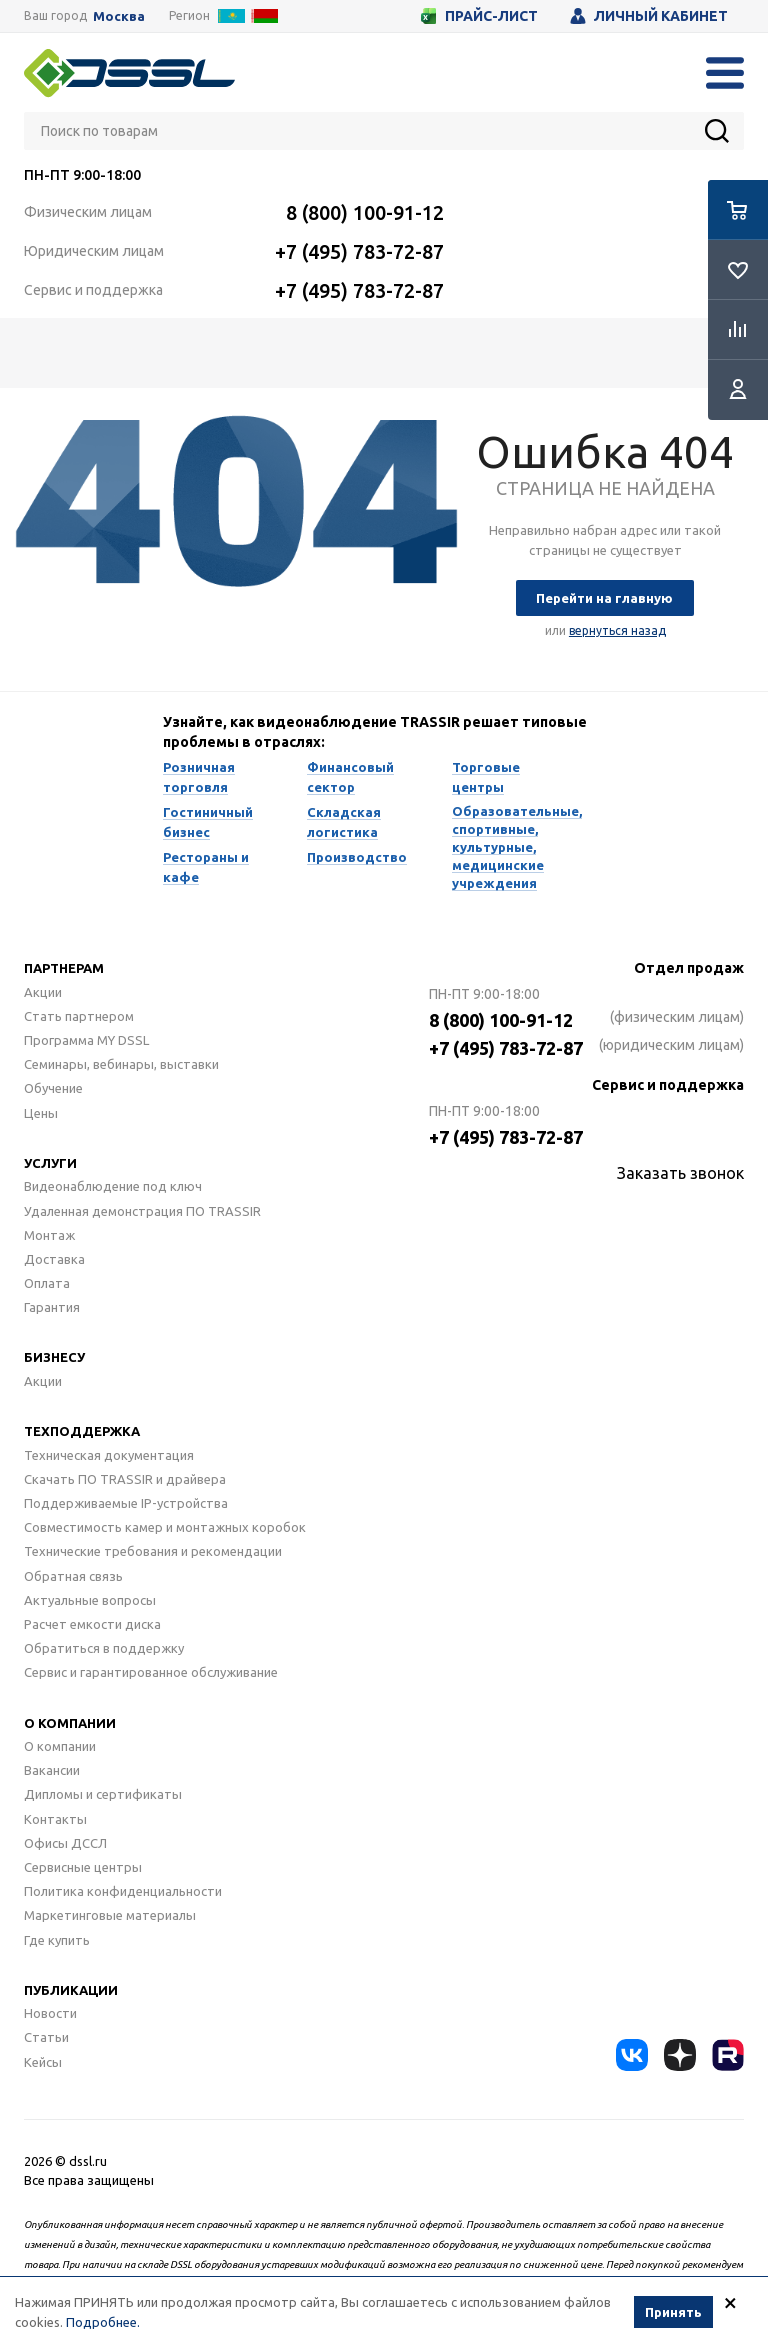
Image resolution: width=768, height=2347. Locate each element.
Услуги (50, 1163)
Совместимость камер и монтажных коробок (165, 1527)
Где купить (57, 1940)
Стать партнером (79, 1016)
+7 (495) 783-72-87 (359, 251)
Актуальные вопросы (90, 1600)
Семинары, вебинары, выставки (121, 1064)
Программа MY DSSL (86, 1040)
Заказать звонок (680, 1173)
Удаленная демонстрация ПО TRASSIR (142, 1211)
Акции (43, 992)
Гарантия (52, 1307)
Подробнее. (103, 2322)
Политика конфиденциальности (123, 1891)
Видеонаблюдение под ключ (113, 1186)
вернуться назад (617, 630)
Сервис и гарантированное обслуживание (151, 1672)
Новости (50, 2013)
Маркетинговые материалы (110, 1915)
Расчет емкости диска (92, 1624)
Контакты (55, 1819)
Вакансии (52, 1770)
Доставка (54, 1259)
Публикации (71, 1990)
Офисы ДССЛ (65, 1843)
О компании (70, 1723)
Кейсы (43, 2062)
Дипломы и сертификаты (103, 1794)
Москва (119, 16)
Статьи (46, 2037)
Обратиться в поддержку (104, 1648)
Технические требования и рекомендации (153, 1551)
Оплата (47, 1283)
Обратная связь (73, 1576)
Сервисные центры (83, 1867)
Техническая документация (109, 1455)
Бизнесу (54, 1357)
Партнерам (64, 968)
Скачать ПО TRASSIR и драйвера (125, 1479)
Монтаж (49, 1235)
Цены (41, 1113)
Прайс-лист (479, 16)
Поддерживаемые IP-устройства (126, 1503)
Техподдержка (82, 1431)
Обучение (53, 1088)
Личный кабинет (649, 16)
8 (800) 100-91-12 (365, 212)
